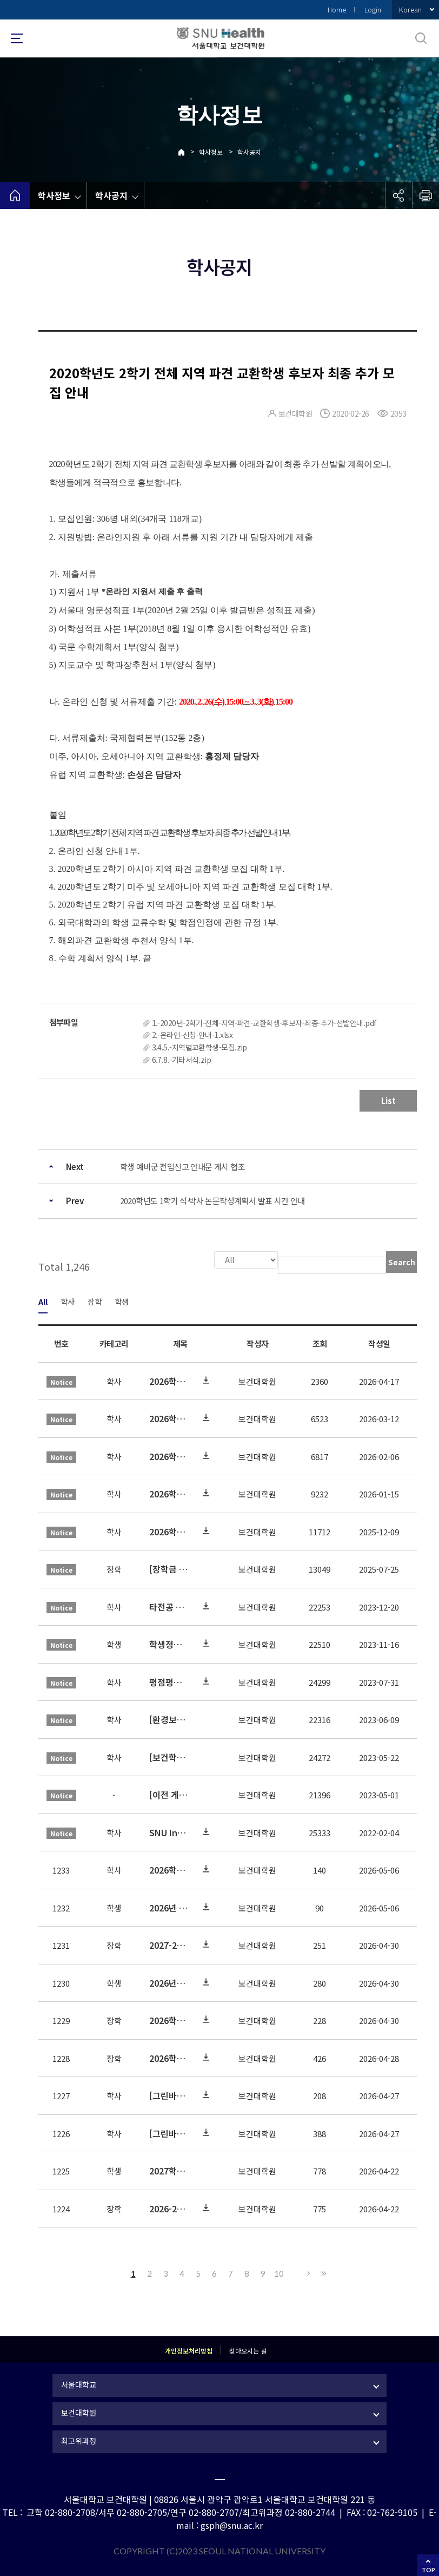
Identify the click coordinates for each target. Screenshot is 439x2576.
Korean (410, 9)
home (15, 195)
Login (372, 9)
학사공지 (249, 151)
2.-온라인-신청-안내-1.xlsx (192, 1034)
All (43, 1300)
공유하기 (398, 195)
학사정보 (211, 151)
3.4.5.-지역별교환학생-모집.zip (199, 1047)
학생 (122, 1300)
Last (322, 2272)
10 (279, 2272)
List (388, 1100)
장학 (95, 1300)
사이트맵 (17, 38)
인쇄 (425, 195)
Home (337, 9)
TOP (428, 2569)
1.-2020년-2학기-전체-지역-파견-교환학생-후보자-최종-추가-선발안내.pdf (264, 1022)
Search (401, 1262)
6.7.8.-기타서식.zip (181, 1059)
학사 (68, 1300)
